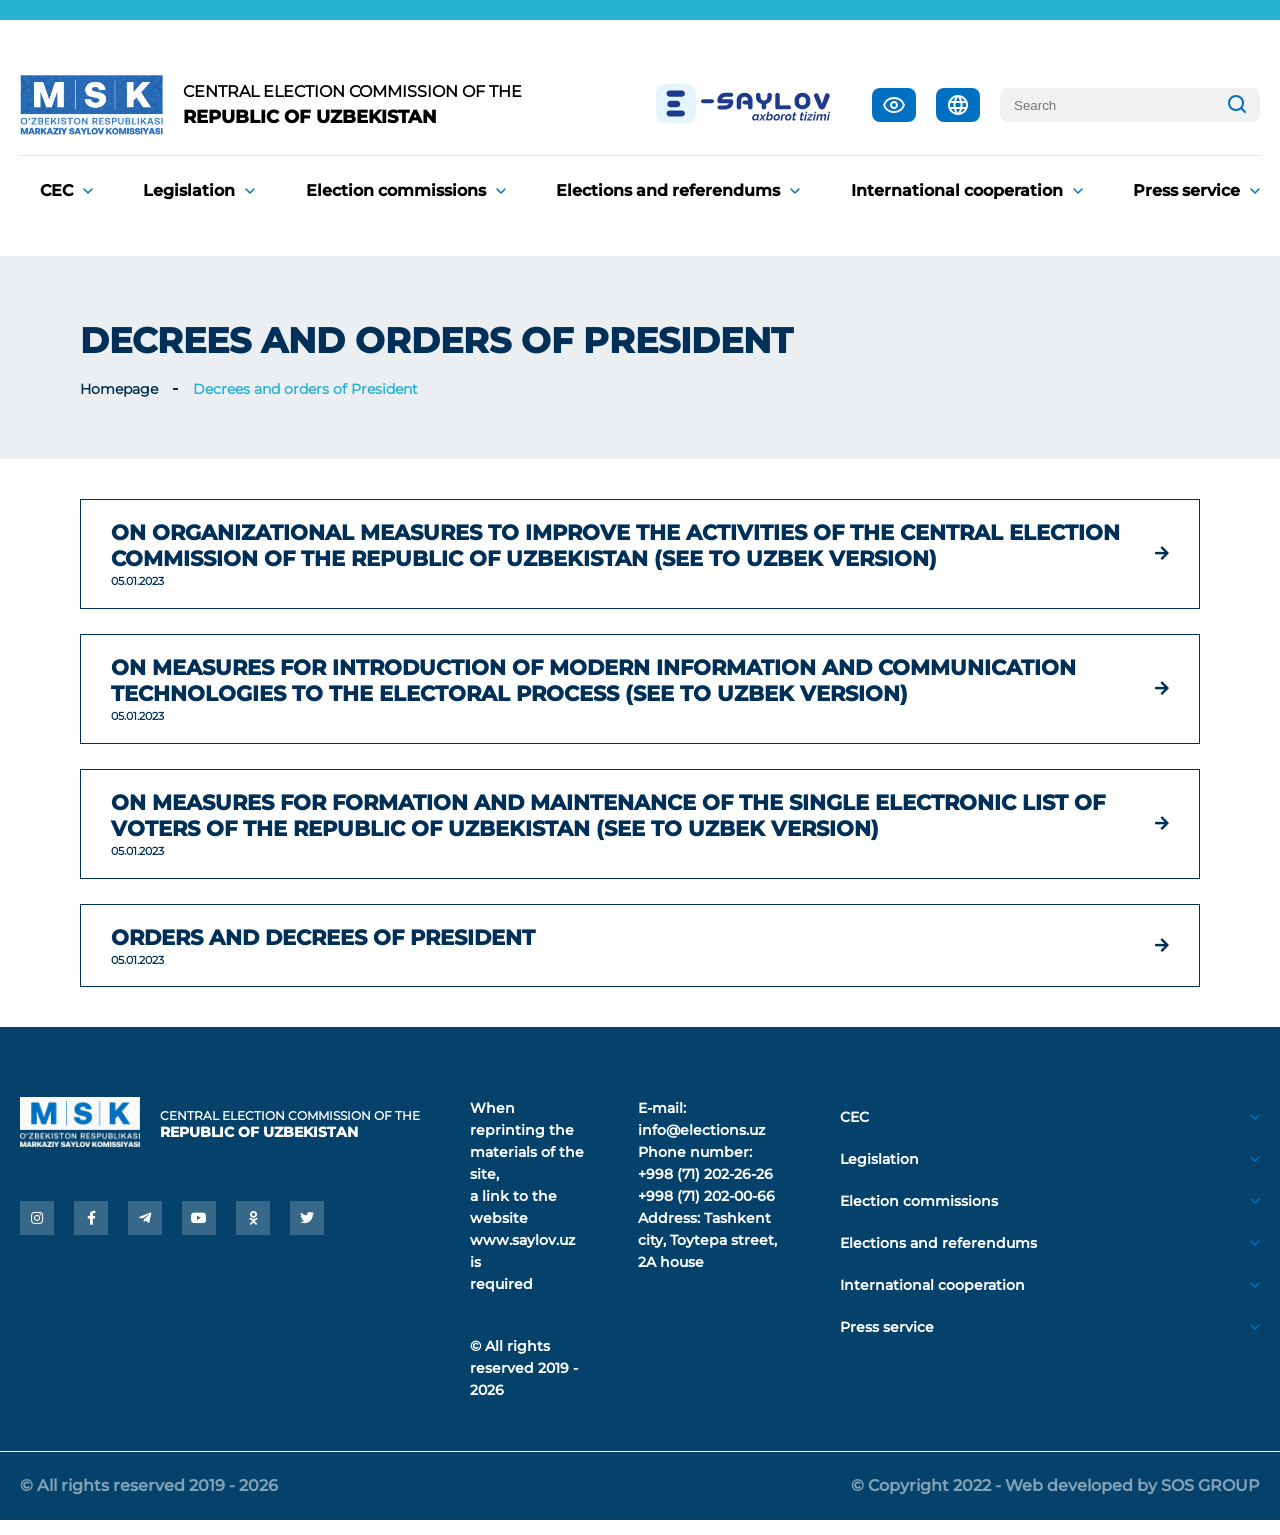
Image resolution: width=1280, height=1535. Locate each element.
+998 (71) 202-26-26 (705, 1189)
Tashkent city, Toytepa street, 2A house (707, 1255)
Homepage (119, 389)
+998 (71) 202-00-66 (706, 1211)
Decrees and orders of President (305, 389)
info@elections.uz (701, 1145)
